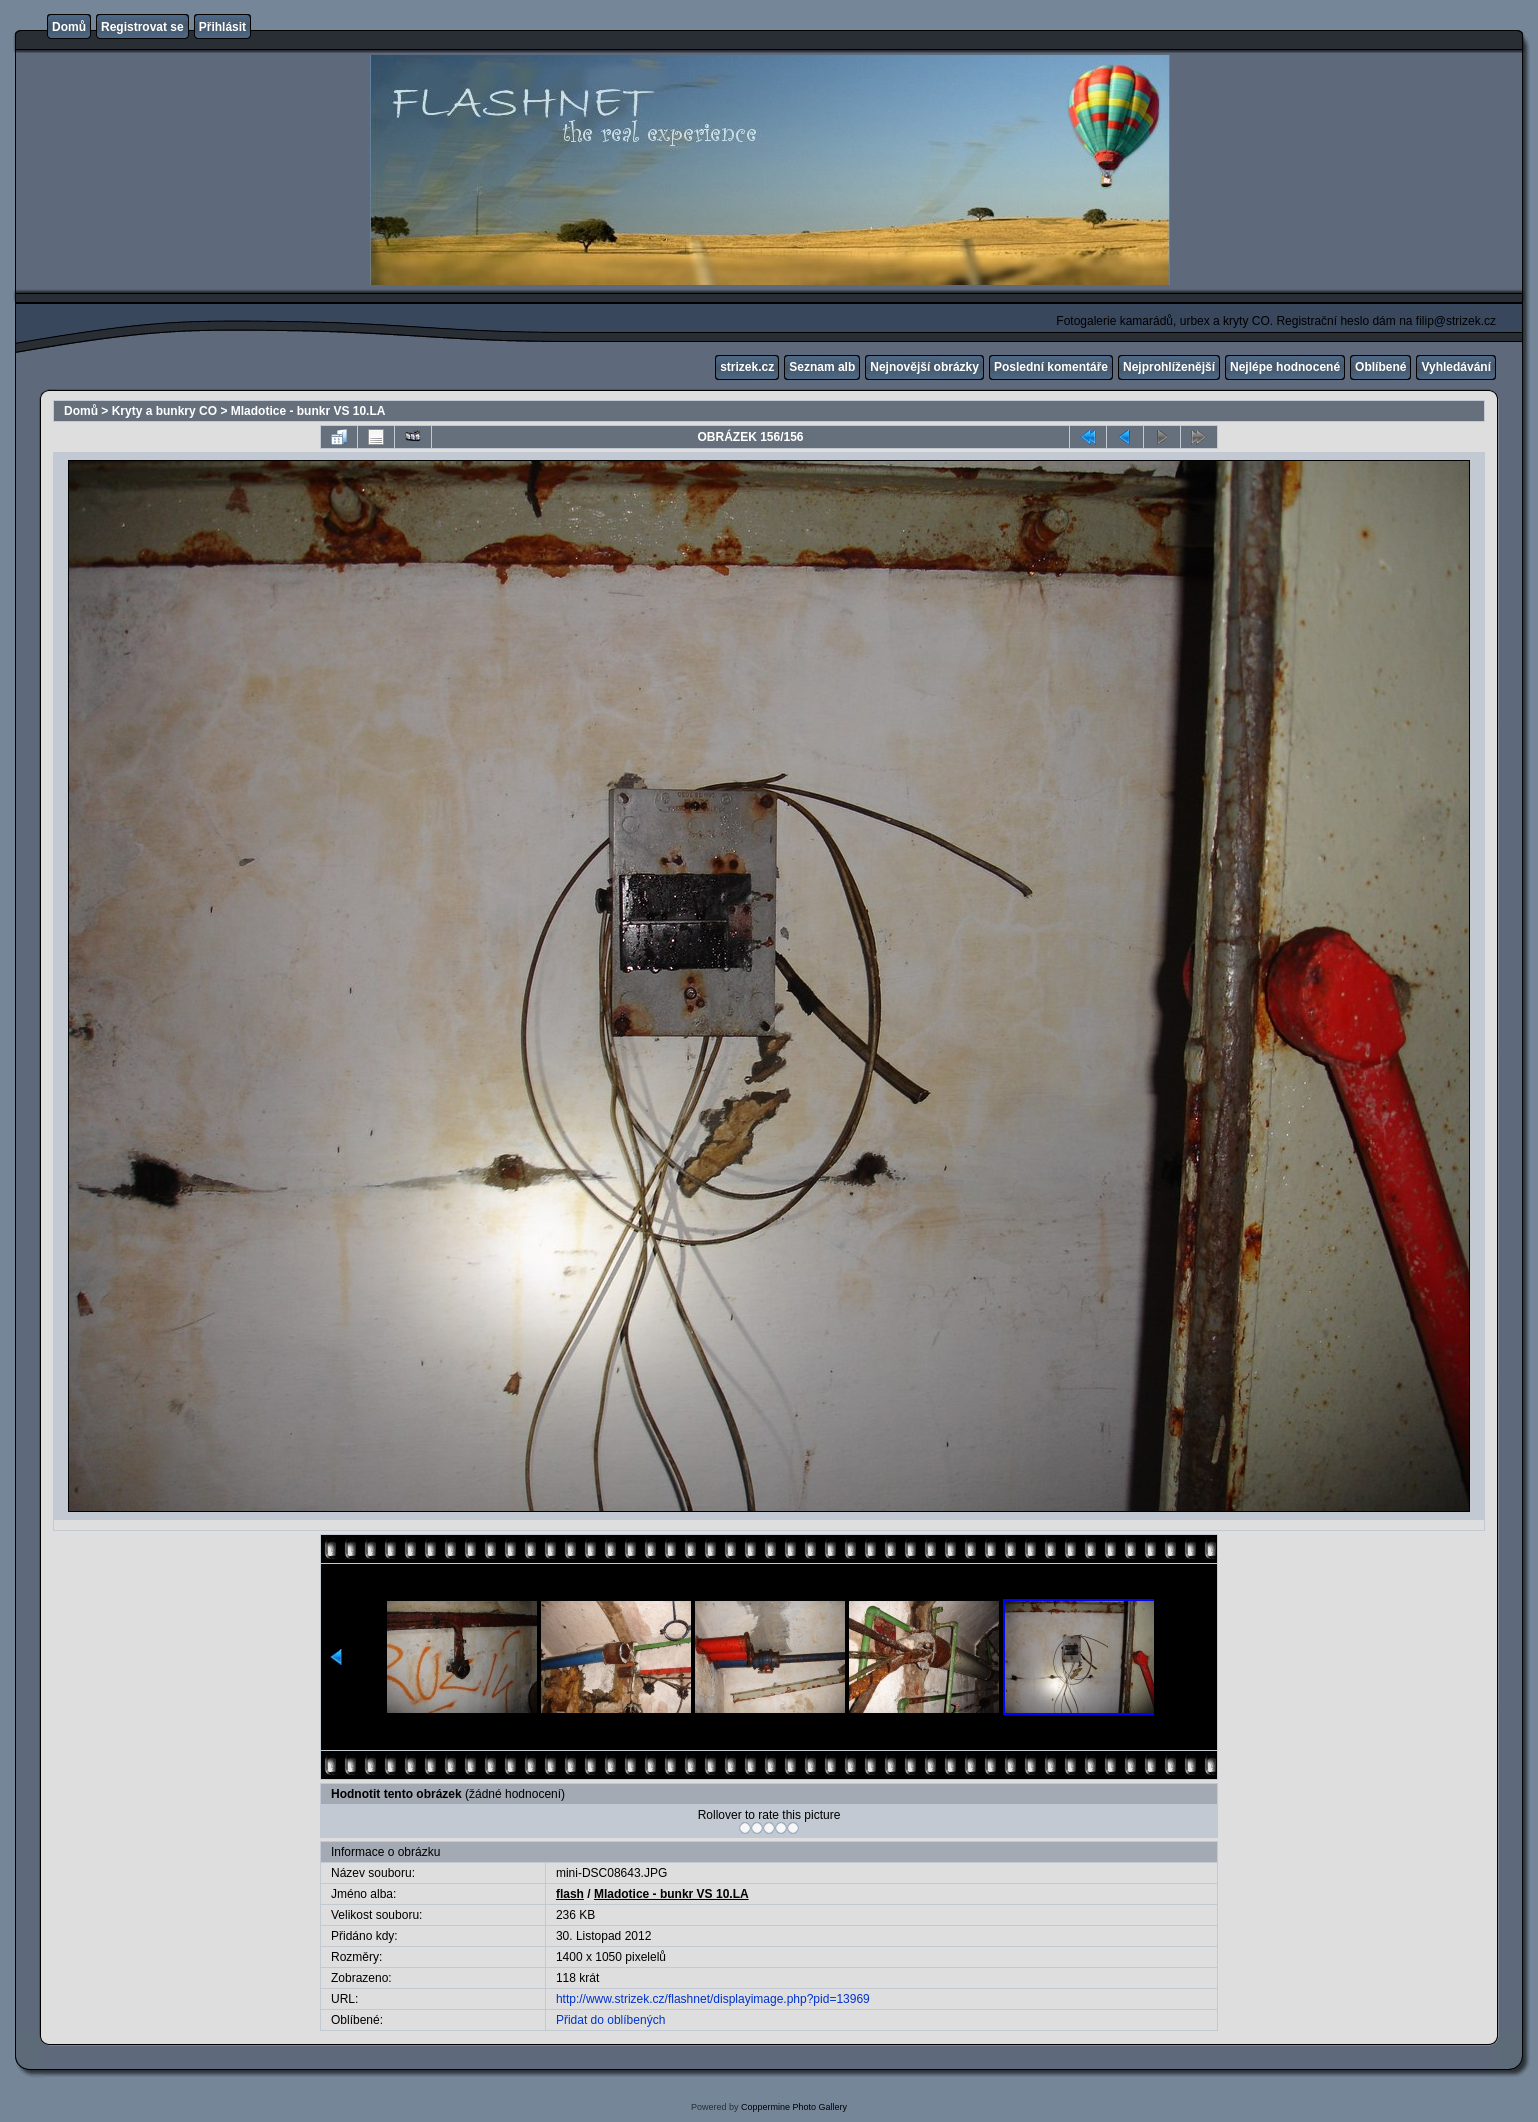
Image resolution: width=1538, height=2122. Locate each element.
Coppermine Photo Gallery (794, 2107)
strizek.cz (747, 367)
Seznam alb (822, 367)
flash (570, 1894)
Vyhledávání (1456, 367)
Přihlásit (222, 27)
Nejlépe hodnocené (1285, 367)
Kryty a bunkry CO (164, 411)
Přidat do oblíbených (610, 2020)
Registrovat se (142, 27)
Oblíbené (1380, 367)
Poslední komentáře (1051, 367)
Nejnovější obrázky (924, 367)
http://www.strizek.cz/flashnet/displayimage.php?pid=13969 (713, 1999)
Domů (69, 27)
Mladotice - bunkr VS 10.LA (308, 411)
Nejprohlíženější (1169, 367)
